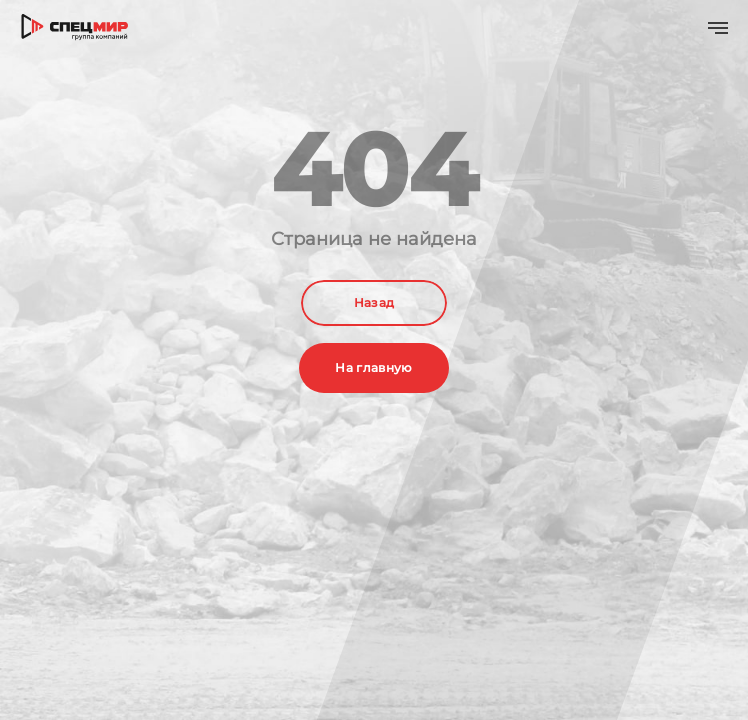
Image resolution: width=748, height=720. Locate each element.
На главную (374, 367)
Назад (374, 302)
